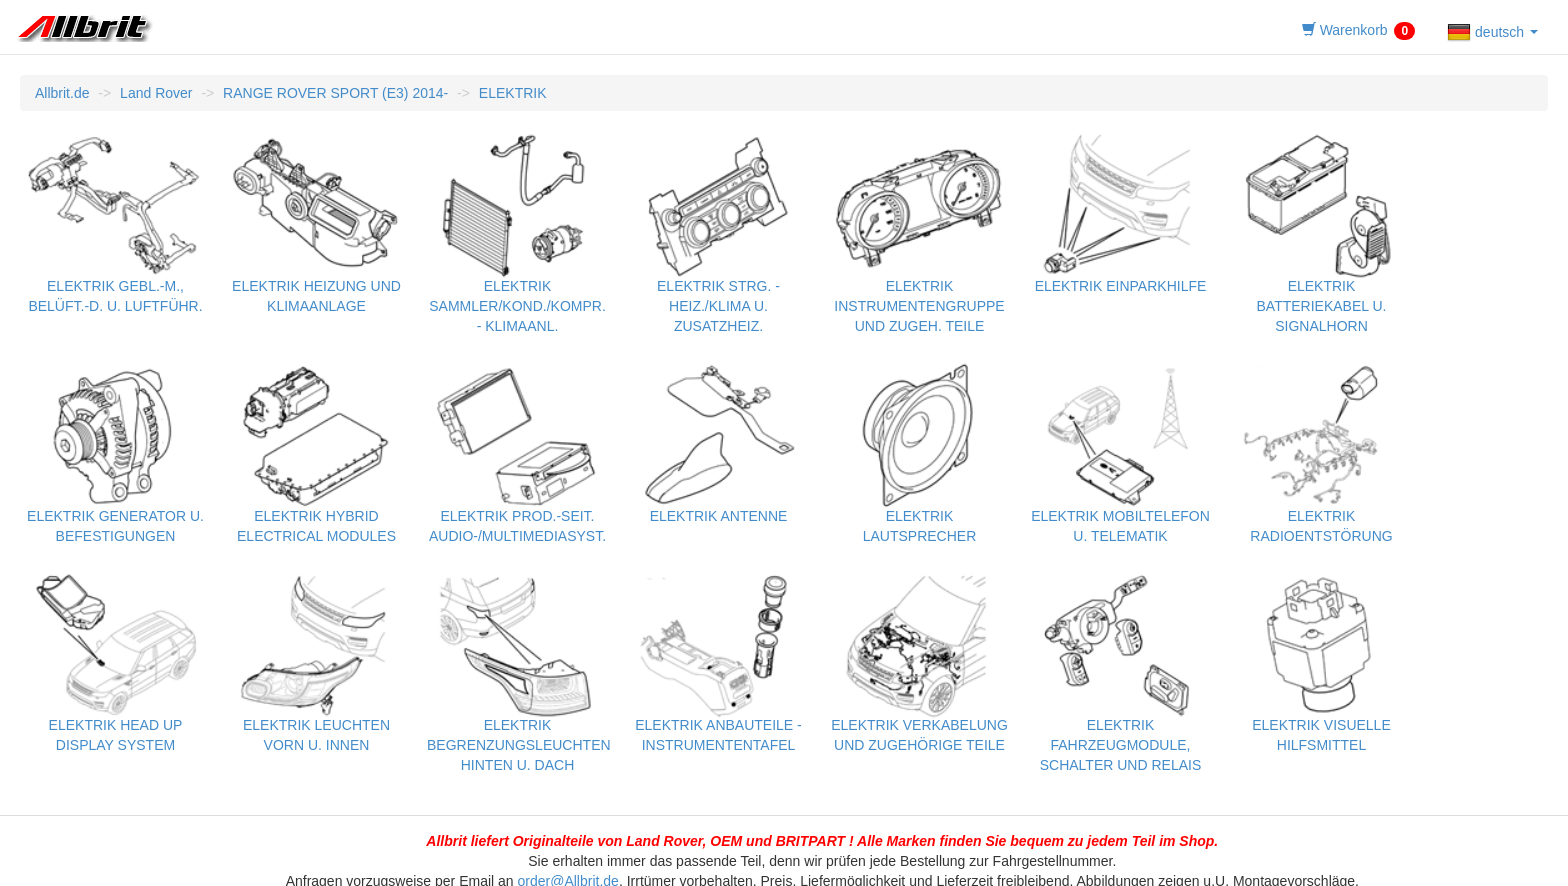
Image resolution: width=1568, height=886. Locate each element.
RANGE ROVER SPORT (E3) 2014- (335, 93)
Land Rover (156, 93)
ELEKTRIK (513, 93)
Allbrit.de (62, 93)
